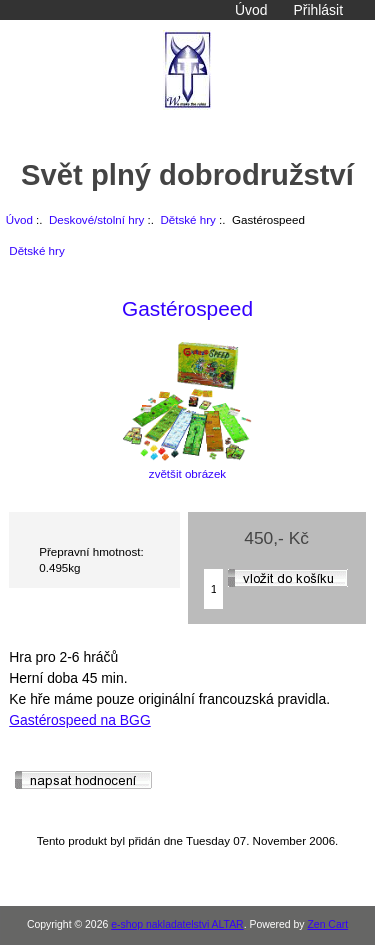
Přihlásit (318, 10)
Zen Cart (327, 924)
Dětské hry (187, 219)
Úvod (251, 10)
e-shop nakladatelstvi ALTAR (177, 924)
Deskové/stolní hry (96, 219)
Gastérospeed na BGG (79, 720)
